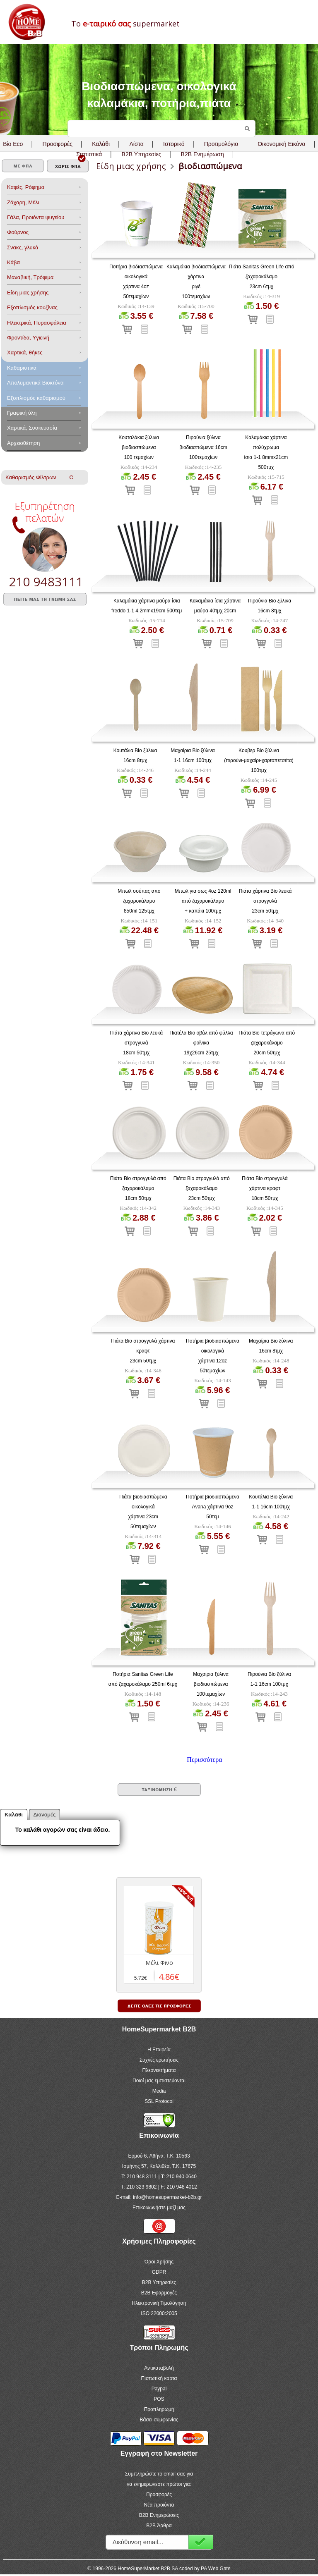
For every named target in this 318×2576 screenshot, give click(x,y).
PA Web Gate (216, 2568)
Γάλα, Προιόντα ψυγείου (35, 217)
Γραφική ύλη (22, 413)
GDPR (159, 2272)
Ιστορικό (173, 144)
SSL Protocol (159, 2101)
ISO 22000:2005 (159, 2313)
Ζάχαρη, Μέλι (23, 202)
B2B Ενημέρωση (202, 154)
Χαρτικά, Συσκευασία (32, 428)
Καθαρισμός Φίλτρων (39, 477)
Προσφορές (57, 144)
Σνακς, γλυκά (23, 247)
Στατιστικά (89, 154)
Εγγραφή (200, 2542)
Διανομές (45, 1814)
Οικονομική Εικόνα (281, 144)
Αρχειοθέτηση (23, 443)
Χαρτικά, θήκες (25, 352)
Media (159, 2091)
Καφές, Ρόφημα (25, 187)
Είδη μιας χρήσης (27, 292)
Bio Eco (13, 144)
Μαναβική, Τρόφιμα (30, 277)
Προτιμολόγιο (221, 144)
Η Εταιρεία (159, 2050)
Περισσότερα (204, 1759)
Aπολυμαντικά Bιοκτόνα (35, 383)
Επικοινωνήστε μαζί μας (159, 2207)
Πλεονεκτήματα (159, 2070)
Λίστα (136, 144)
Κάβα (13, 262)
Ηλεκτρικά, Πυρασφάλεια (36, 323)
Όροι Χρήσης (159, 2262)
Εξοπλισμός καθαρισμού (36, 398)
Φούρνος (18, 232)
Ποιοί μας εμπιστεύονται (159, 2081)
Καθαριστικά (21, 368)
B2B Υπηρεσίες (159, 2282)
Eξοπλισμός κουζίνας (32, 307)
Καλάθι (101, 144)
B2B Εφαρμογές (159, 2293)
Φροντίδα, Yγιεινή (28, 338)
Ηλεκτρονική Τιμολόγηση (159, 2303)
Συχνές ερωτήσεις (159, 2060)
